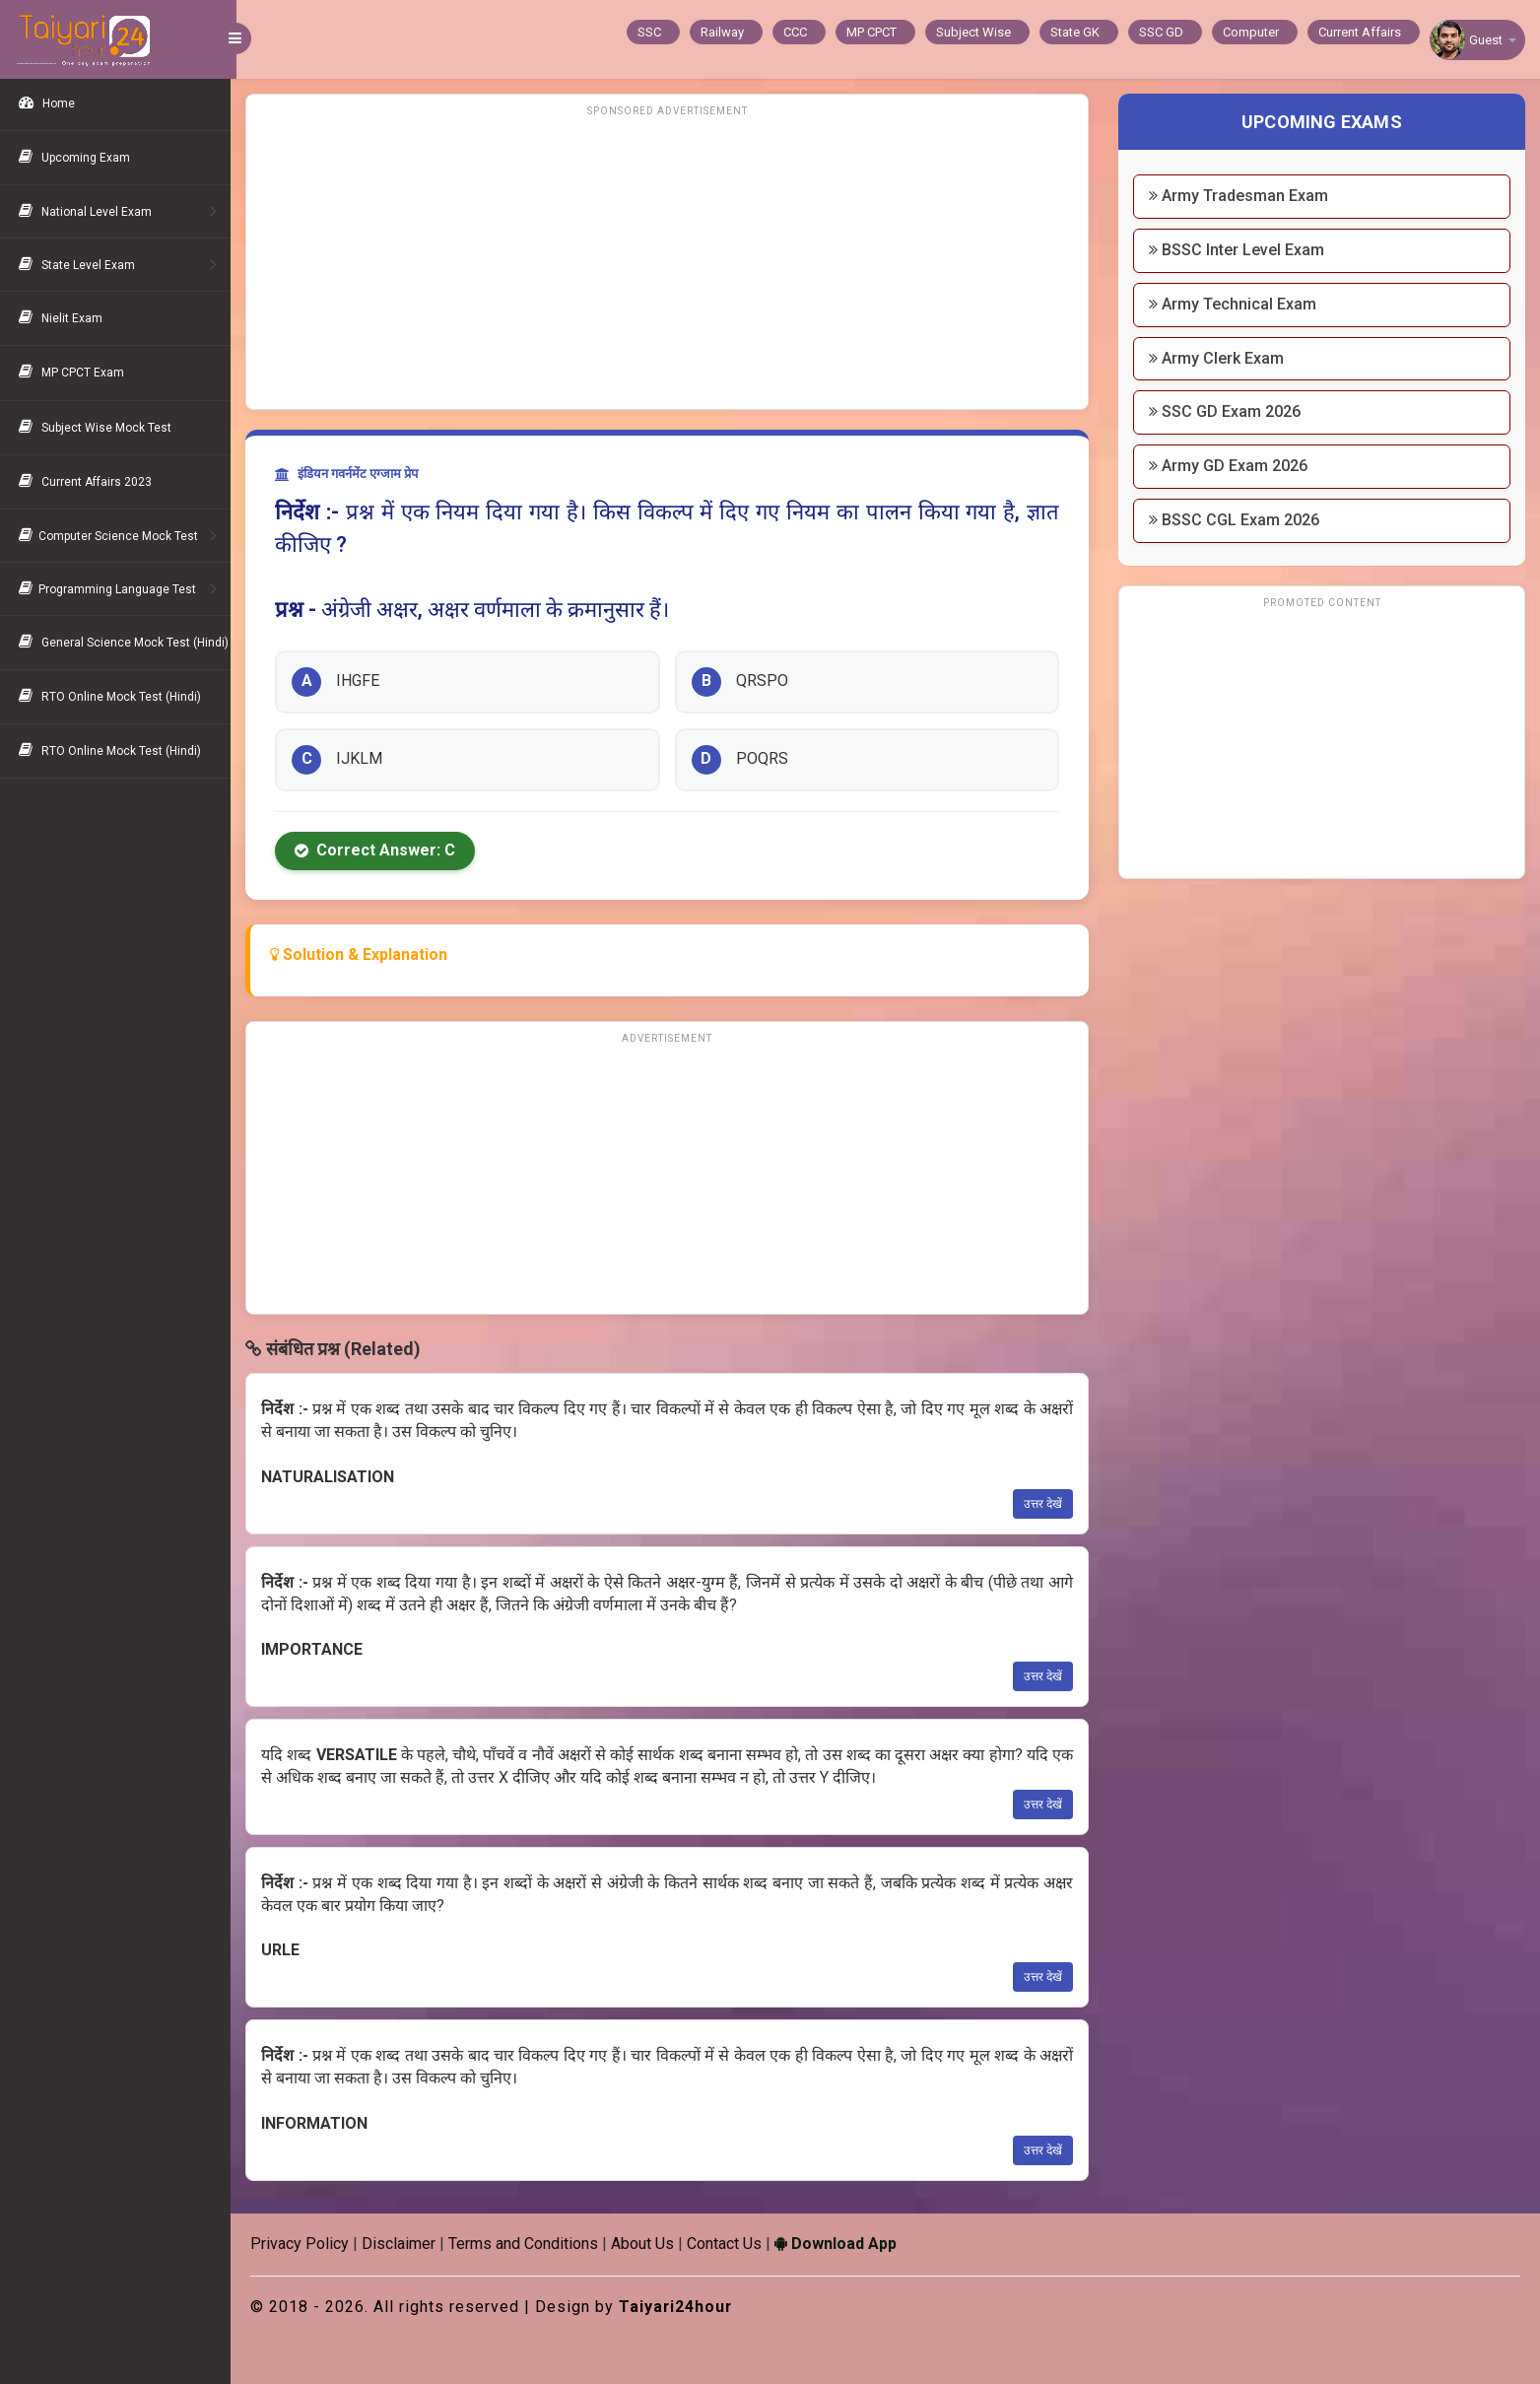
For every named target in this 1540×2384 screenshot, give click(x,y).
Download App (841, 2243)
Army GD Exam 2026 (1230, 465)
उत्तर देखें (1045, 1504)
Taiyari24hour (682, 2306)
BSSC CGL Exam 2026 (1236, 520)
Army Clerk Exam (1218, 358)
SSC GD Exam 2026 (1227, 411)
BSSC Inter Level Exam (1238, 249)
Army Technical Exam (1234, 304)
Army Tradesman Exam (1240, 195)
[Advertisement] (671, 261)
